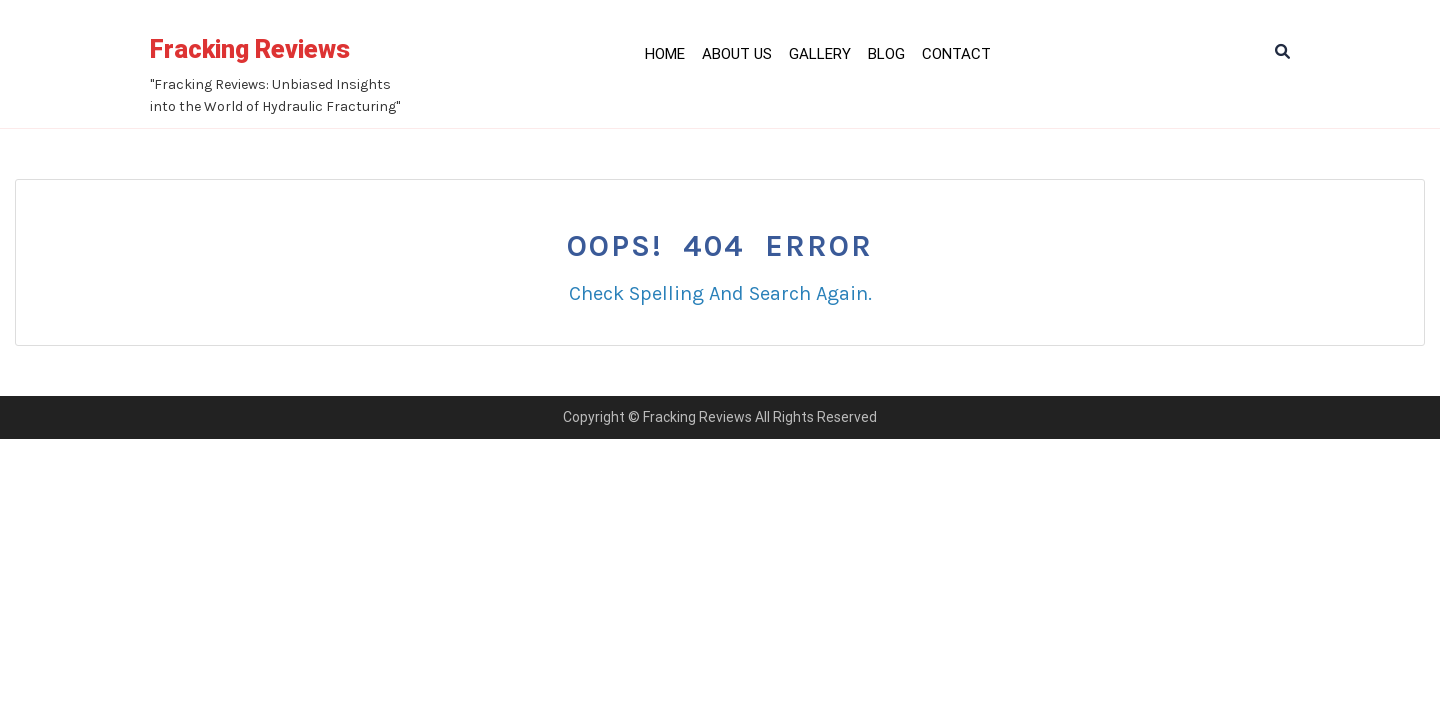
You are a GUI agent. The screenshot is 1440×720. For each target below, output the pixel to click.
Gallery (820, 54)
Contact (956, 54)
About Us (737, 54)
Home (665, 54)
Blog (886, 54)
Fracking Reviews (250, 49)
